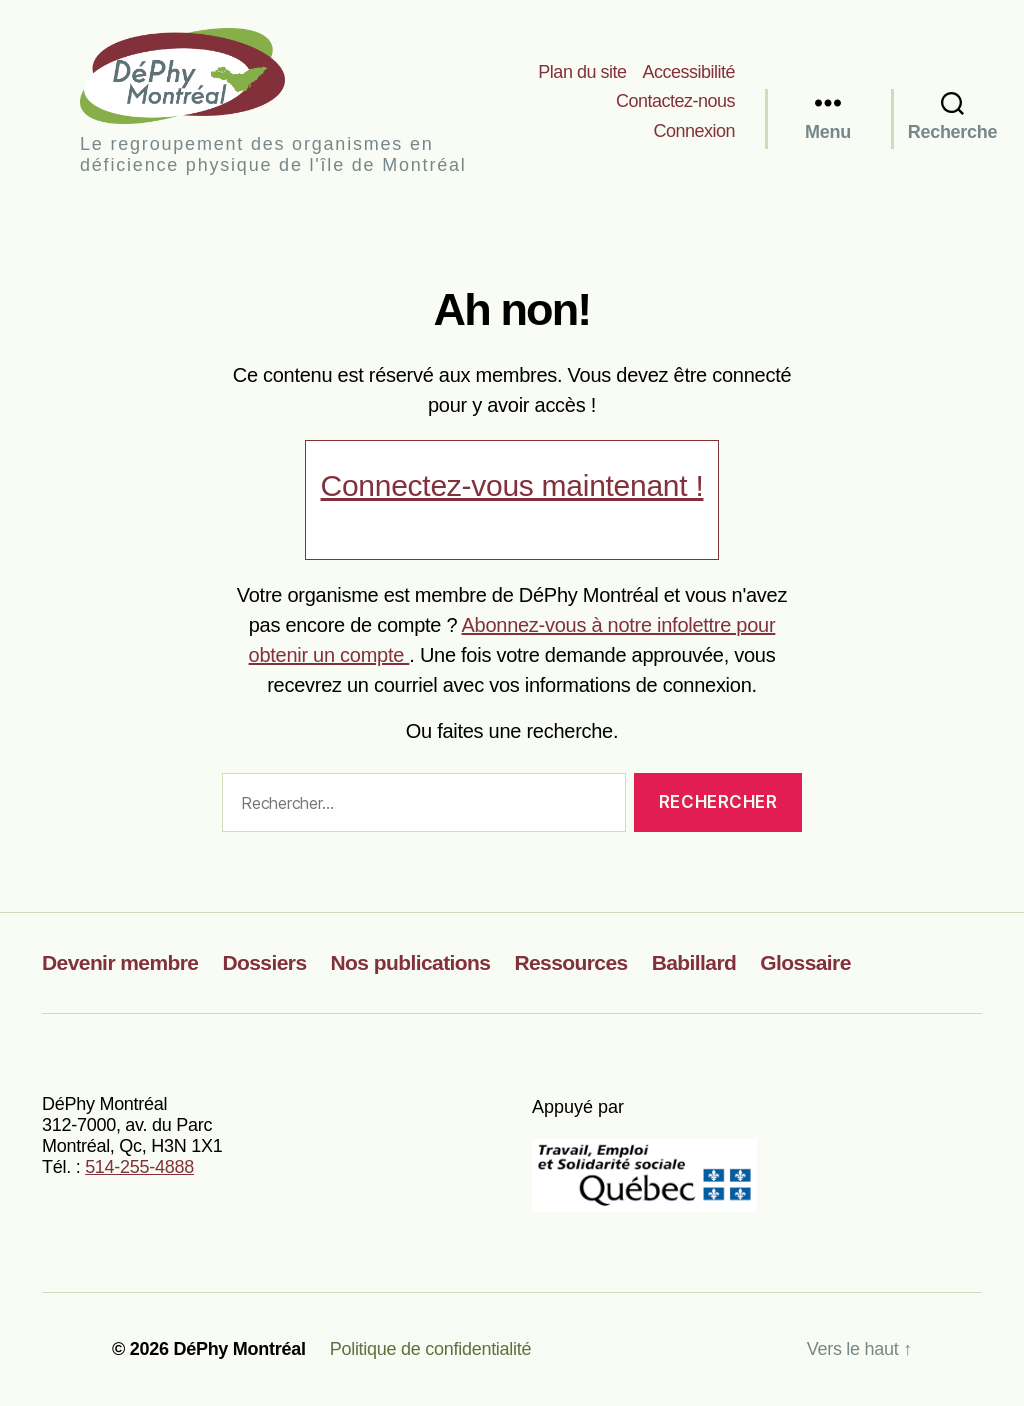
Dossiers (264, 962)
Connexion (694, 131)
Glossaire (805, 962)
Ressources (570, 962)
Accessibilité (688, 72)
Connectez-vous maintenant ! (512, 485)
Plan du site (582, 72)
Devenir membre (120, 962)
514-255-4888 (139, 1167)
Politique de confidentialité (431, 1349)
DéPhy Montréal (199, 75)
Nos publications (411, 962)
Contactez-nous (675, 101)
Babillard (694, 962)
